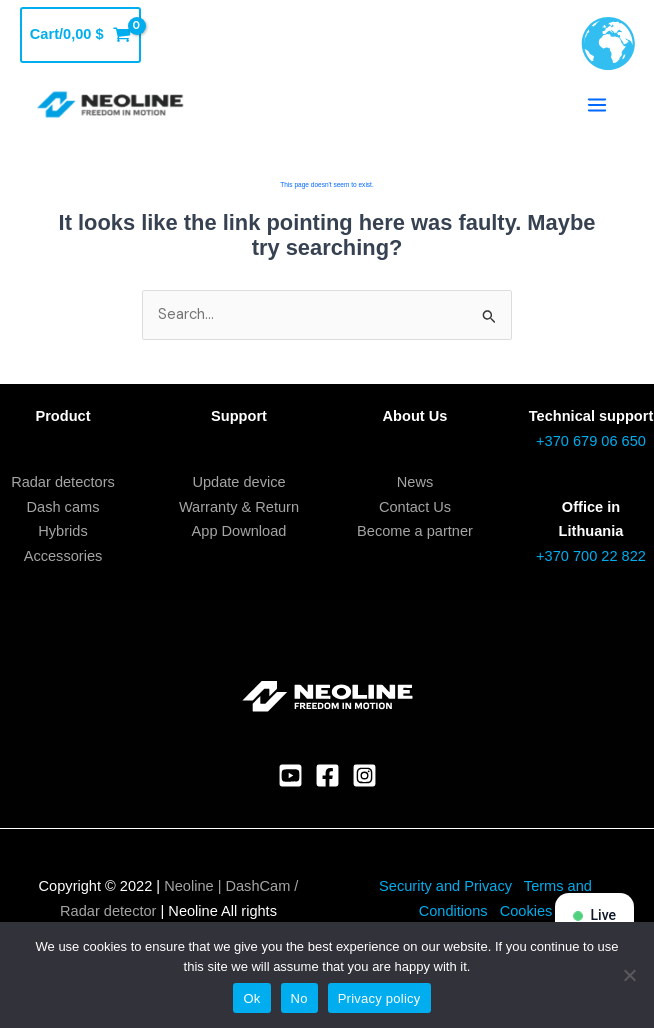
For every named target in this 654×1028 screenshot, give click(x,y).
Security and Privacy (445, 886)
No (299, 998)
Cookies (526, 911)
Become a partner (415, 531)
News (415, 482)
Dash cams (63, 507)
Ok (251, 998)
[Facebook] (327, 775)
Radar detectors (63, 482)
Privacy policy (379, 998)
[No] (629, 975)
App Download (239, 531)
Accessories (63, 556)
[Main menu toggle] (597, 105)
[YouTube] (290, 775)
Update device (238, 482)
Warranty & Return (239, 507)
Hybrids (62, 531)
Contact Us (415, 507)
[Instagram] (364, 775)
